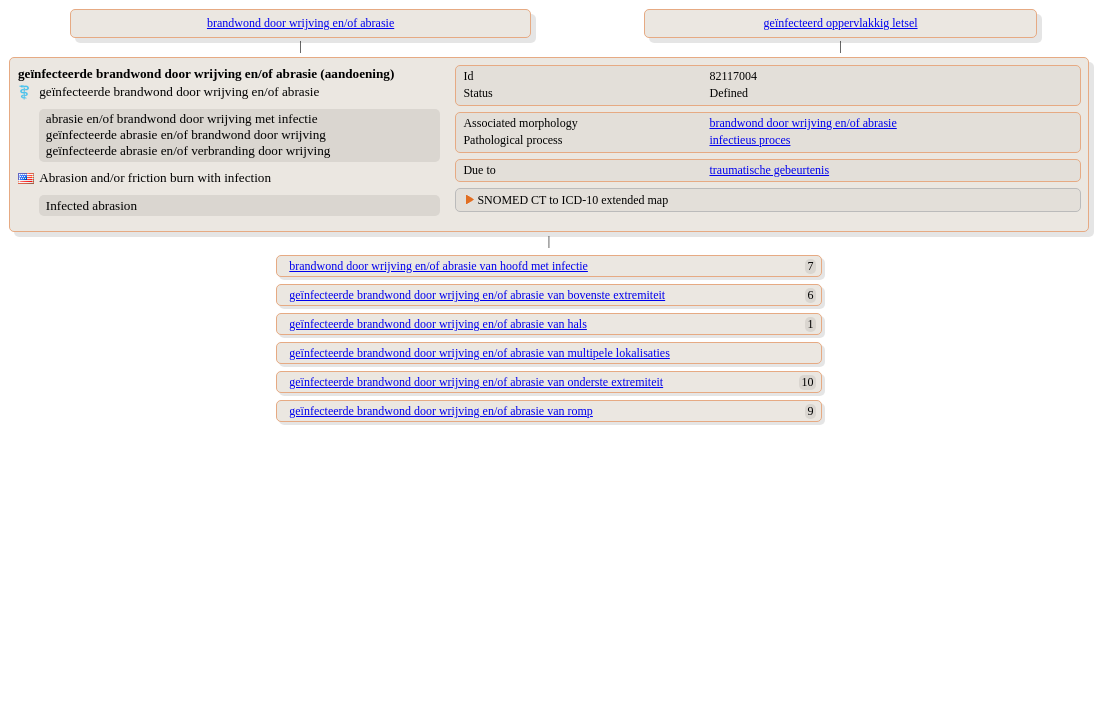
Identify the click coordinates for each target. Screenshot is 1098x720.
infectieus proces (749, 140)
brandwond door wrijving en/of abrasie (802, 123)
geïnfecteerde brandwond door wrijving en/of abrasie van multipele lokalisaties (479, 353)
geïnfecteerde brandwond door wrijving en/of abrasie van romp (441, 411)
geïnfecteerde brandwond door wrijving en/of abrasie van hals (438, 324)
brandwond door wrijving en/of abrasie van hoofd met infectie (438, 266)
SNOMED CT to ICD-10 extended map (572, 200)
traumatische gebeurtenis (769, 170)
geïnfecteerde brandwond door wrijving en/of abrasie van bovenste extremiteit (477, 295)
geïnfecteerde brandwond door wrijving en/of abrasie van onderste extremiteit (476, 382)
